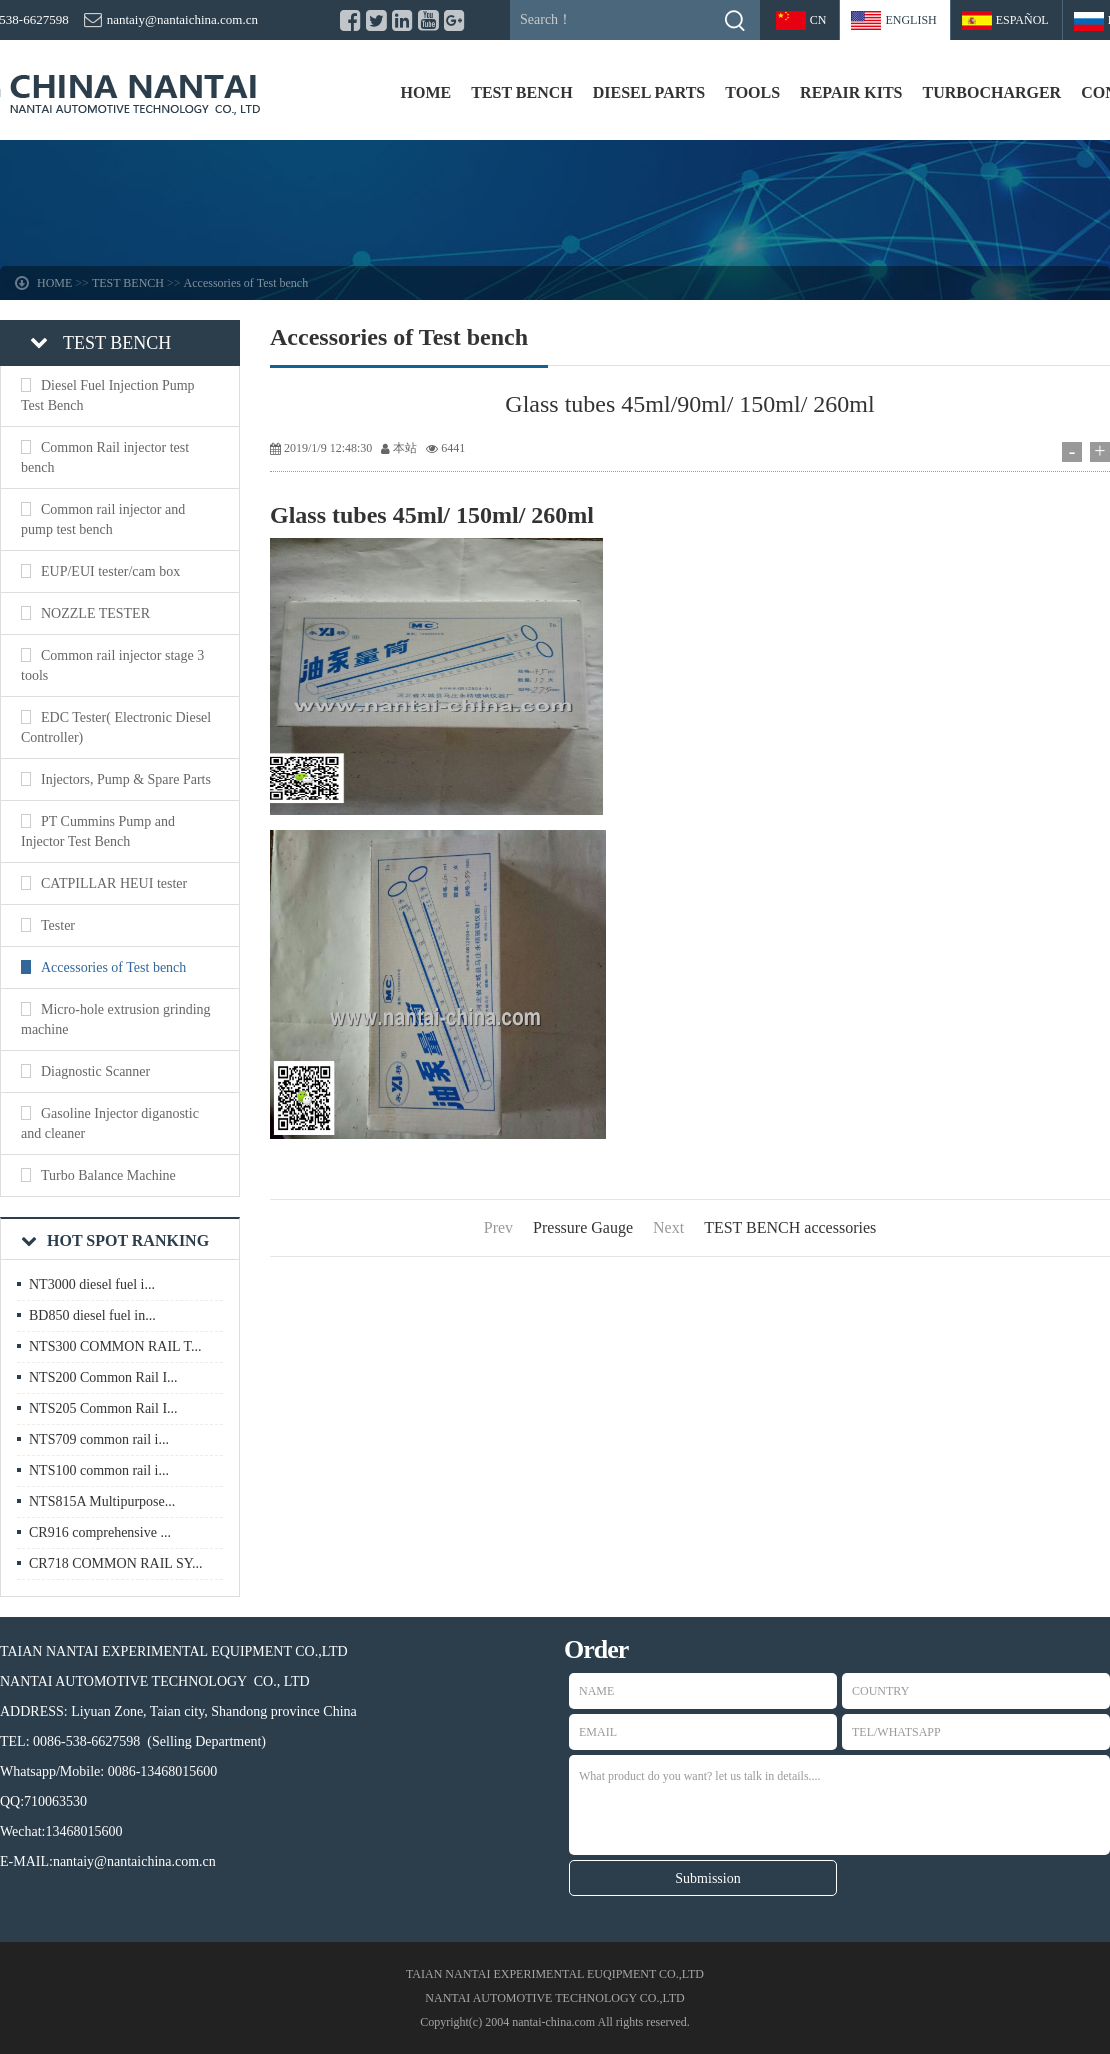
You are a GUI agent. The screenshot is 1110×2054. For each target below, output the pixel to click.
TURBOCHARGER (991, 92)
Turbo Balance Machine (108, 1175)
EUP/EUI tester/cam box (110, 571)
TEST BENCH (522, 92)
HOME (426, 92)
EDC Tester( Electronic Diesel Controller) (116, 727)
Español (1022, 20)
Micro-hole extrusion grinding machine (116, 1019)
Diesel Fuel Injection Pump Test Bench (108, 395)
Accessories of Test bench (246, 283)
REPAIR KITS (851, 92)
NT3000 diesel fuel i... (92, 1284)
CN (818, 20)
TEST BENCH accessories (790, 1227)
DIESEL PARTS (649, 92)
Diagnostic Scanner (95, 1071)
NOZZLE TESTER (95, 613)
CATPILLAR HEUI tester (114, 883)
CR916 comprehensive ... (100, 1532)
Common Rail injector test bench (105, 457)
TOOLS (752, 92)
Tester (58, 925)
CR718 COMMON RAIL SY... (115, 1563)
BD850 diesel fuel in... (92, 1315)
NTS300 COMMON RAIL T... (115, 1346)
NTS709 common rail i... (99, 1439)
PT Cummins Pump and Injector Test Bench (98, 831)
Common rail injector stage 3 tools (112, 665)
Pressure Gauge (583, 1227)
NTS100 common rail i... (99, 1470)
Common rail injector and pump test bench (103, 519)
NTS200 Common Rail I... (103, 1377)
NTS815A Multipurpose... (102, 1501)
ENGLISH (910, 20)
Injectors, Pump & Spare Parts (126, 779)
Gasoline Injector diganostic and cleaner (110, 1123)
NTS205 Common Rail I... (103, 1408)
